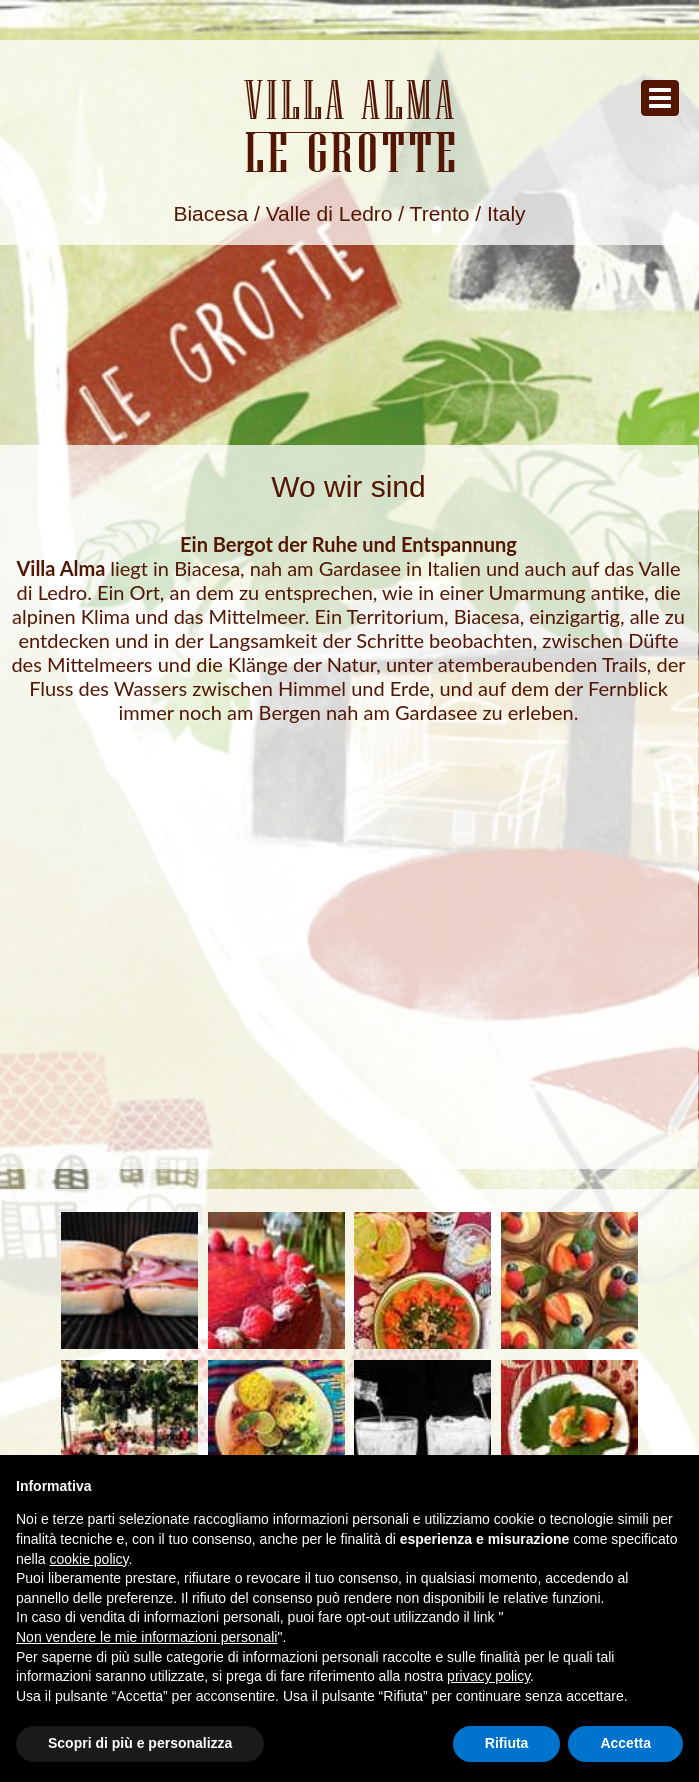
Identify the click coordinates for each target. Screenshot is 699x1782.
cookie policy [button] (88, 1559)
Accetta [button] (625, 1743)
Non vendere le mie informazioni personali (146, 1637)
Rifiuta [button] (507, 1743)
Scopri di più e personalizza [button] (140, 1743)
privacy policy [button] (488, 1676)
